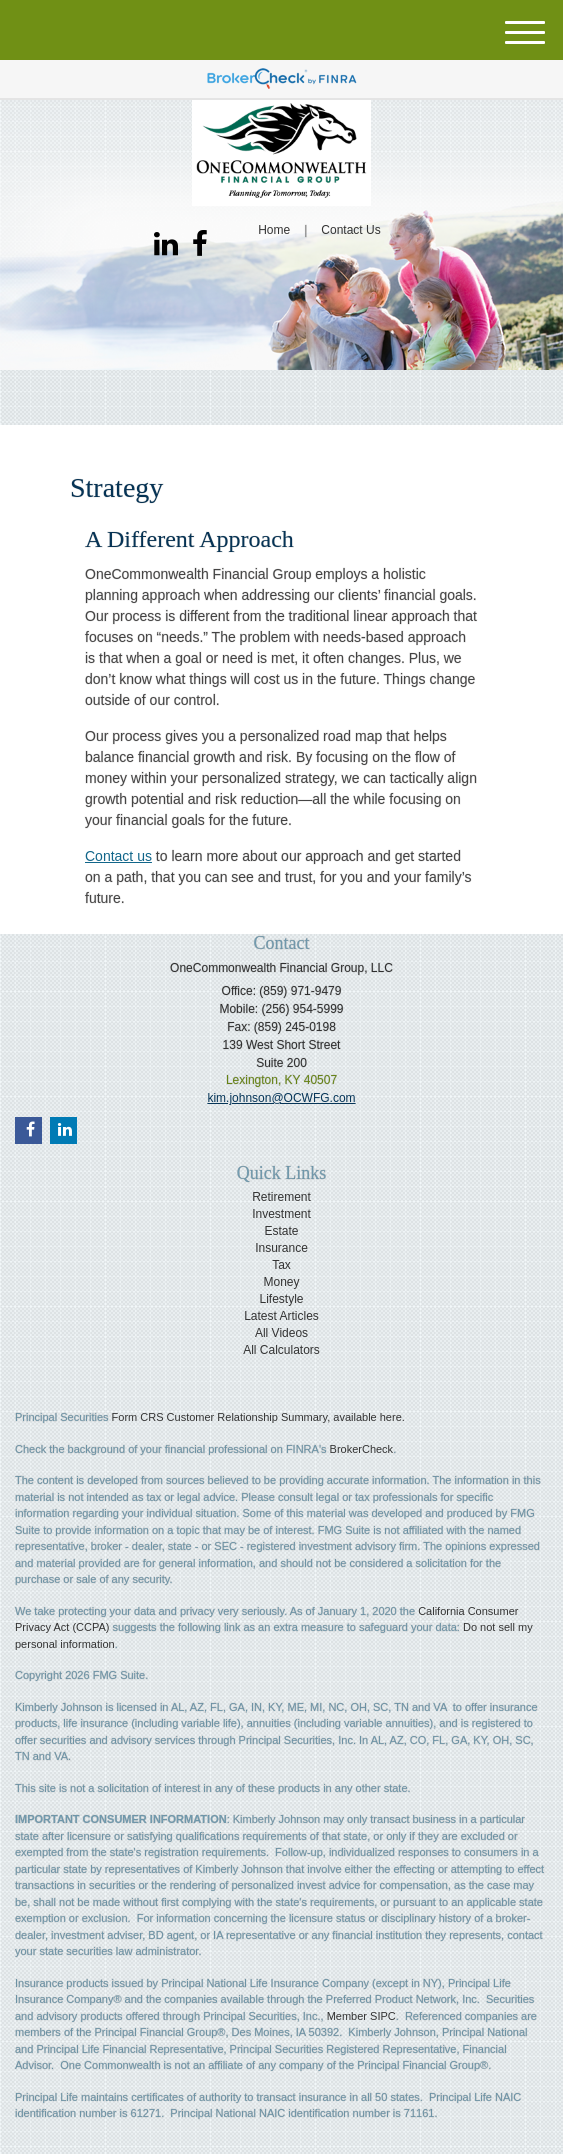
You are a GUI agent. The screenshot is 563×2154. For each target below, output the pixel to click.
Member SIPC (361, 2016)
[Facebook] (200, 245)
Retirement (281, 1197)
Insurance (281, 1248)
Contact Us (350, 230)
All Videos (281, 1333)
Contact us (118, 856)
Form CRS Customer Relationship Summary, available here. (258, 1417)
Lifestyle (281, 1299)
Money (281, 1282)
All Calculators (281, 1350)
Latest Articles (281, 1316)
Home (274, 230)
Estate (281, 1231)
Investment (281, 1214)
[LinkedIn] (166, 245)
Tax (281, 1265)
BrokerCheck (362, 1449)
